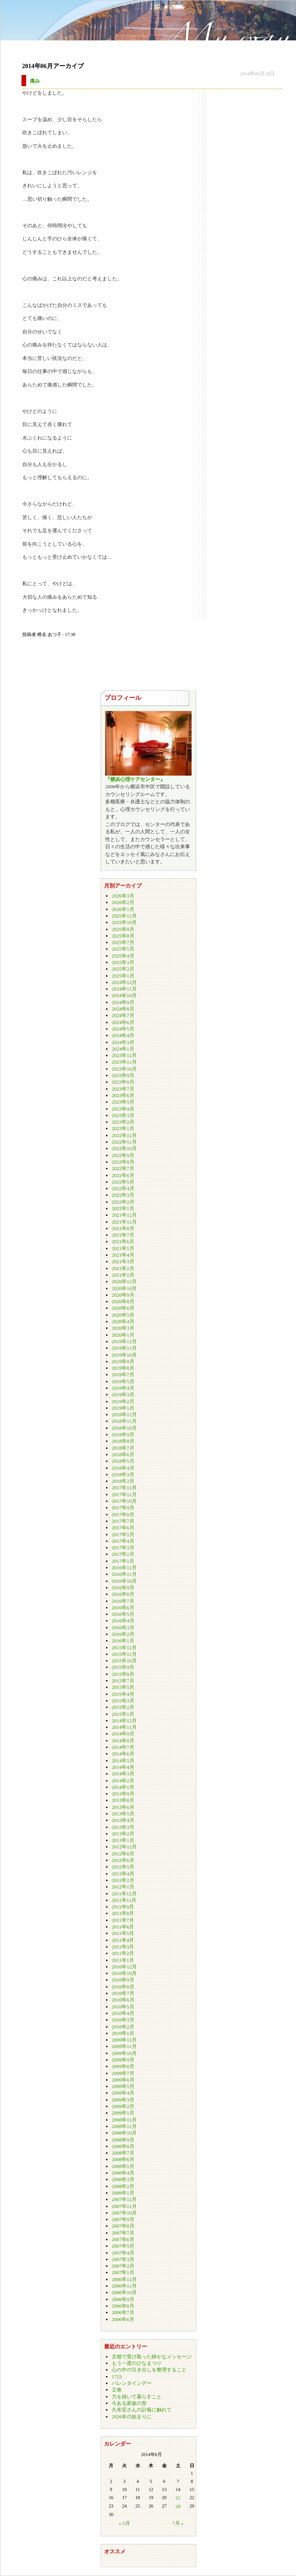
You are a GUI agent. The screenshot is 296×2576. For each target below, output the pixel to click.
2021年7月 (123, 1235)
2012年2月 (123, 1880)
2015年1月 (123, 1714)
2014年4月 (123, 1767)
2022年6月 (123, 1175)
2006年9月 (123, 2299)
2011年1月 (123, 1960)
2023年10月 (124, 1069)
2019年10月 (124, 1355)
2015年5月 (123, 1687)
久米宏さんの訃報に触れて (142, 2410)
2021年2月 (123, 1268)
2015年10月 (124, 1660)
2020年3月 (123, 1328)
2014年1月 (123, 1787)
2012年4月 (123, 1874)
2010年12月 (124, 1967)
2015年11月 (124, 1654)
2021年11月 (124, 1222)
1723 (117, 2377)
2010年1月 (123, 2033)
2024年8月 (123, 1009)
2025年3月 (123, 962)
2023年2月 (123, 1122)
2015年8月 (123, 1674)
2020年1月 (123, 1335)
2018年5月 (123, 1461)
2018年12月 (124, 1414)
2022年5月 (123, 1182)
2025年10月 (124, 922)
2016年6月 (123, 1607)
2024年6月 (123, 1022)
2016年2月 (123, 1634)
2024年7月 (123, 1015)
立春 (117, 2390)
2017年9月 (123, 1507)
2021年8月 (123, 1228)
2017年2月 (123, 1554)
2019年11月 (124, 1348)
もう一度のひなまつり (137, 2363)
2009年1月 (123, 2113)
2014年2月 (123, 1780)
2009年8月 (123, 2066)
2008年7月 (123, 2153)
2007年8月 (123, 2226)
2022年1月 (123, 1208)
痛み (35, 81)
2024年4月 (123, 1035)
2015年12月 (124, 1647)
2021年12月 (124, 1215)
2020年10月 (124, 1288)
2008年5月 (123, 2166)
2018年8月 (123, 1441)
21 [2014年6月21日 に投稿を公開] (177, 2498)
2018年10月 (124, 1428)
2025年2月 (123, 969)
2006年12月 (124, 2279)
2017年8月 (123, 1514)
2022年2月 (123, 1202)
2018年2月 (123, 1481)
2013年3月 (123, 1827)
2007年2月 (123, 2266)
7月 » (178, 2523)
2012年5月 (123, 1867)
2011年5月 (123, 1933)
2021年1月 (123, 1275)
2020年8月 (123, 1301)
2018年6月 (123, 1454)
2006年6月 (123, 2319)
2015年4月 (123, 1694)
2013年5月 (123, 1814)
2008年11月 (124, 2126)
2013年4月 (123, 1820)
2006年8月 (123, 2306)
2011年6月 (123, 1927)
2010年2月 (123, 2027)
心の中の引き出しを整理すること (149, 2370)
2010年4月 (123, 2013)
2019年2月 (123, 1401)
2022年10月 (124, 1148)
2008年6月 (123, 2159)
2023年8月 (123, 1082)
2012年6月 (123, 1860)
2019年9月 (123, 1361)
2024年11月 (124, 989)
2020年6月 (123, 1308)
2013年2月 (123, 1834)
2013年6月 (123, 1807)
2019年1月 (123, 1408)
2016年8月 (123, 1594)
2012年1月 (123, 1887)
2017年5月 (123, 1534)
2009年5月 (123, 2086)
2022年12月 (124, 1135)
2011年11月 (124, 1900)
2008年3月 (123, 2179)
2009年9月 (123, 2060)
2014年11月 (124, 1727)
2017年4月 (123, 1541)
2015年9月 (123, 1667)
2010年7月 (123, 1993)
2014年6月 (123, 1754)
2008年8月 (123, 2146)
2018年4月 (123, 1468)
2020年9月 (123, 1295)
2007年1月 (123, 2272)
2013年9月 (123, 1794)
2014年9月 (123, 1734)
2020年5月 (123, 1315)
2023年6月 (123, 1095)
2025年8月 (123, 936)
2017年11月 (124, 1494)
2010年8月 (123, 1987)
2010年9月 (123, 1980)
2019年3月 (123, 1394)
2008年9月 (123, 2140)
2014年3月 (123, 1774)
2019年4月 (123, 1388)
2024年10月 (124, 995)
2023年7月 (123, 1089)
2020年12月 (124, 1281)
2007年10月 (124, 2213)
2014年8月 (123, 1740)
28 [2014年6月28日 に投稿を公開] (177, 2506)
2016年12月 (124, 1567)
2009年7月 (123, 2073)
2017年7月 (123, 1521)
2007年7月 (123, 2233)
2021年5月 (123, 1248)
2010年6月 (123, 2000)
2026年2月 (123, 902)
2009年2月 (123, 2106)
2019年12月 (124, 1341)
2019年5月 (123, 1381)
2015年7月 (123, 1680)
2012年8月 (123, 1854)
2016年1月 (123, 1641)
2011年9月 (123, 1907)
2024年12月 (124, 982)
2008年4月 (123, 2173)
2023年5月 (123, 1102)
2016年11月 (124, 1574)
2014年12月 (124, 1720)
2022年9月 (123, 1155)
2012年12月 (124, 1847)
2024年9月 (123, 1002)
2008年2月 (123, 2186)
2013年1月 (123, 1840)
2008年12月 (124, 2120)
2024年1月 (123, 1049)
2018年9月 (123, 1434)
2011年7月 (123, 1920)
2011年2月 (123, 1953)
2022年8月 (123, 1162)
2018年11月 (124, 1421)
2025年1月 (123, 976)
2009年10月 (124, 2053)
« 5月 (124, 2523)
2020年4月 (123, 1321)
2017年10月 (124, 1501)
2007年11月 (124, 2206)
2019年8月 (123, 1368)
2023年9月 (123, 1075)
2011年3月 (123, 1947)
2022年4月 (123, 1188)
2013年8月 (123, 1800)
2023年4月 (123, 1109)
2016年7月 (123, 1601)
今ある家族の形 (129, 2403)
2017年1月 (123, 1561)
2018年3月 (123, 1474)
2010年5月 (123, 2007)
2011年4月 (123, 1940)
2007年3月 (123, 2259)
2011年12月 (124, 1894)
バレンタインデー (132, 2383)
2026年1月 (123, 909)
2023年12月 (124, 1055)
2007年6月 (123, 2239)
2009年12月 (124, 2040)
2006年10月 (124, 2292)
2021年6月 (123, 1241)
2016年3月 (123, 1627)
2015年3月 (123, 1700)
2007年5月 (123, 2246)
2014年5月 (123, 1760)
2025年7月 (123, 942)
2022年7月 (123, 1168)
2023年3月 (123, 1115)
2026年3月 (123, 896)
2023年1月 (123, 1128)
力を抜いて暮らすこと (137, 2396)
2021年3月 (123, 1261)
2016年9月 (123, 1587)
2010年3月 (123, 2020)
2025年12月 (124, 916)
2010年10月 (124, 1973)
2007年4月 (123, 2253)
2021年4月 (123, 1255)
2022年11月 (124, 1142)
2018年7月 (123, 1448)
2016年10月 (124, 1581)
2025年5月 (123, 949)
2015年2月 (123, 1707)
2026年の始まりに (132, 2416)
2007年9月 (123, 2219)
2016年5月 (123, 1614)
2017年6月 (123, 1527)
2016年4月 (123, 1621)
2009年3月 (123, 2100)
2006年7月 (123, 2312)
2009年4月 (123, 2093)
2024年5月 (123, 1029)
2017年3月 (123, 1547)
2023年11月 (124, 1062)
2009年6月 (123, 2080)
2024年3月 (123, 1042)
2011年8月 (123, 1913)
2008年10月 (124, 2133)
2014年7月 (123, 1747)
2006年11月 (124, 2286)
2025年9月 (123, 929)
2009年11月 (124, 2046)
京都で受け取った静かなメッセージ (152, 2357)
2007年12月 (124, 2199)
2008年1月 (123, 2193)
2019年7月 (123, 1374)
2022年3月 (123, 1195)
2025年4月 (123, 956)
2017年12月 (124, 1487)
